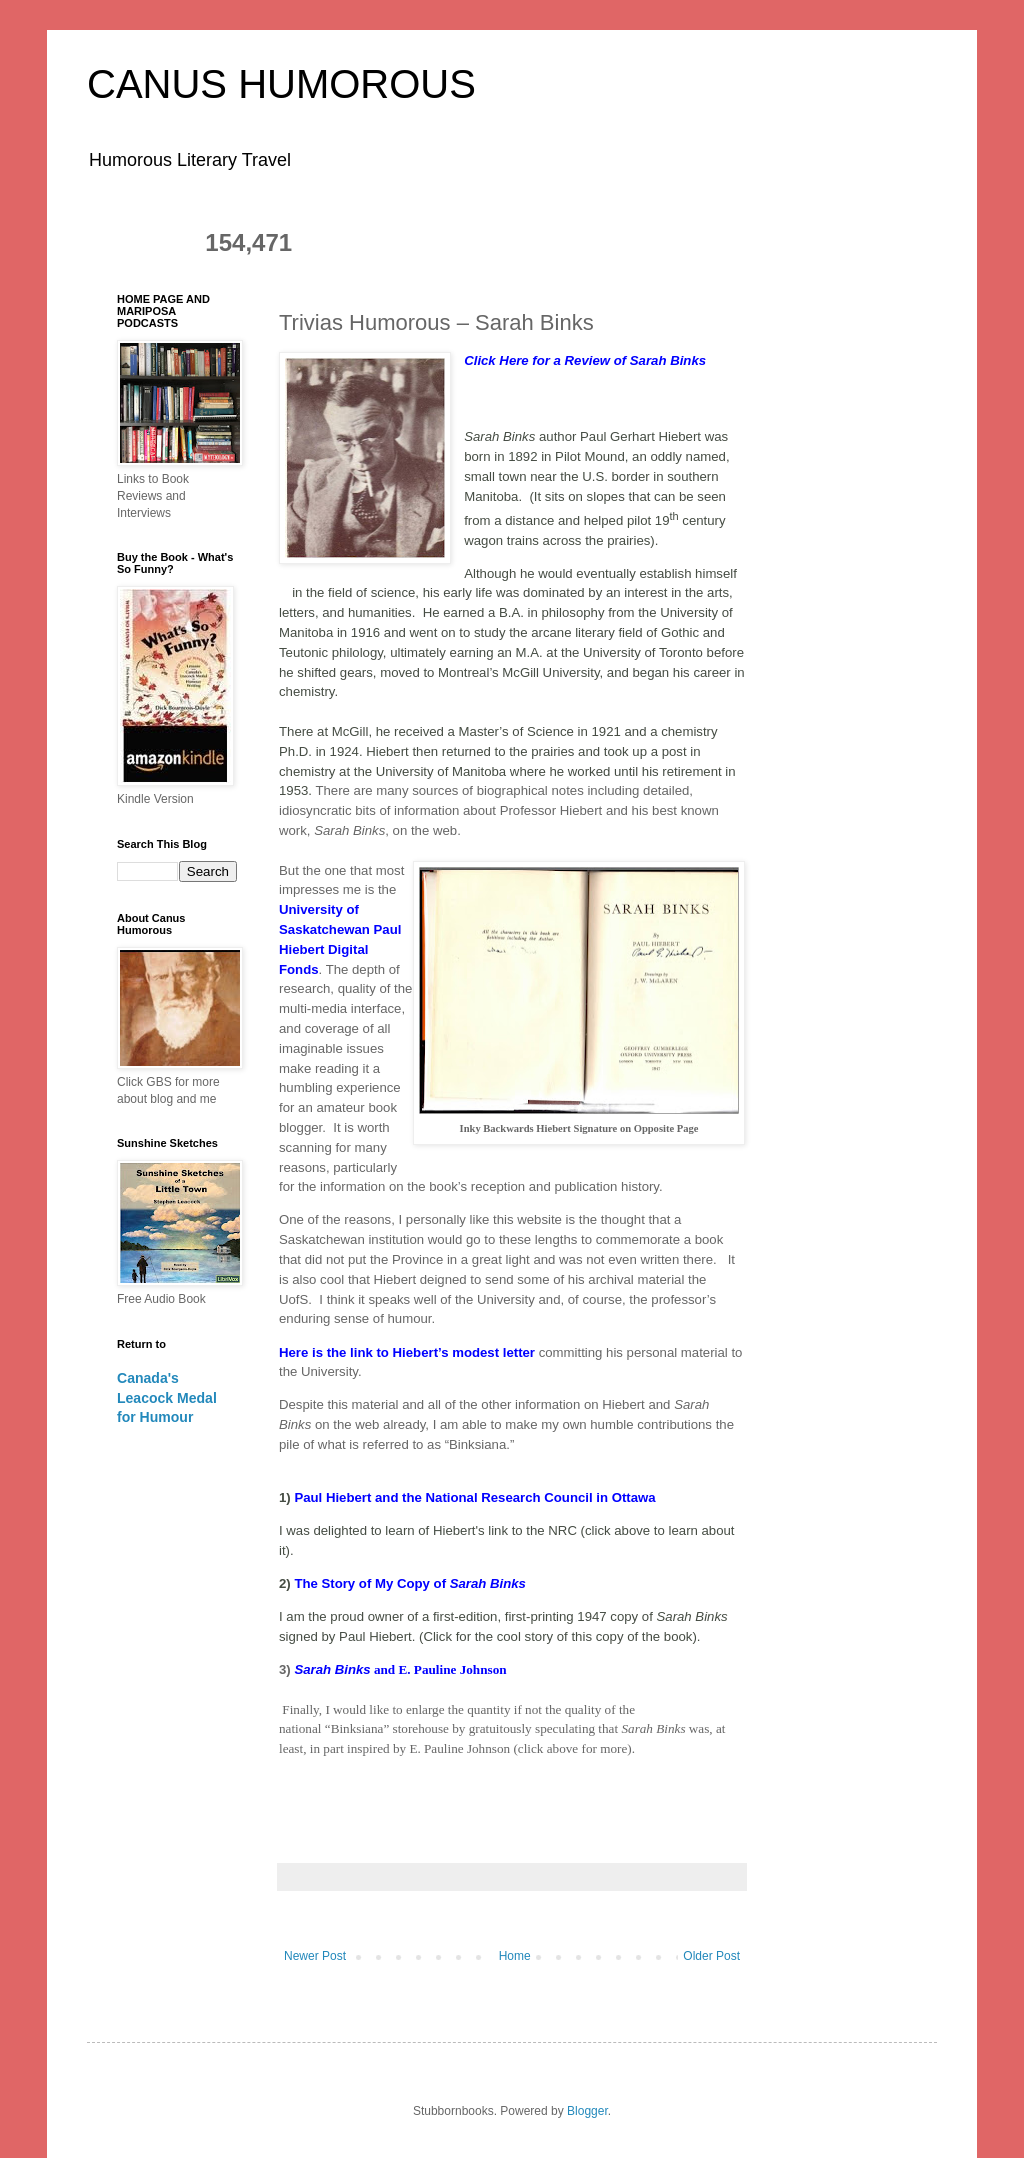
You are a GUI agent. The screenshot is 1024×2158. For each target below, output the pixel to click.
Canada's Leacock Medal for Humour (167, 1397)
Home (515, 1956)
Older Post (711, 1956)
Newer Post (315, 1956)
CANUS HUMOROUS (281, 84)
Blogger (587, 2111)
